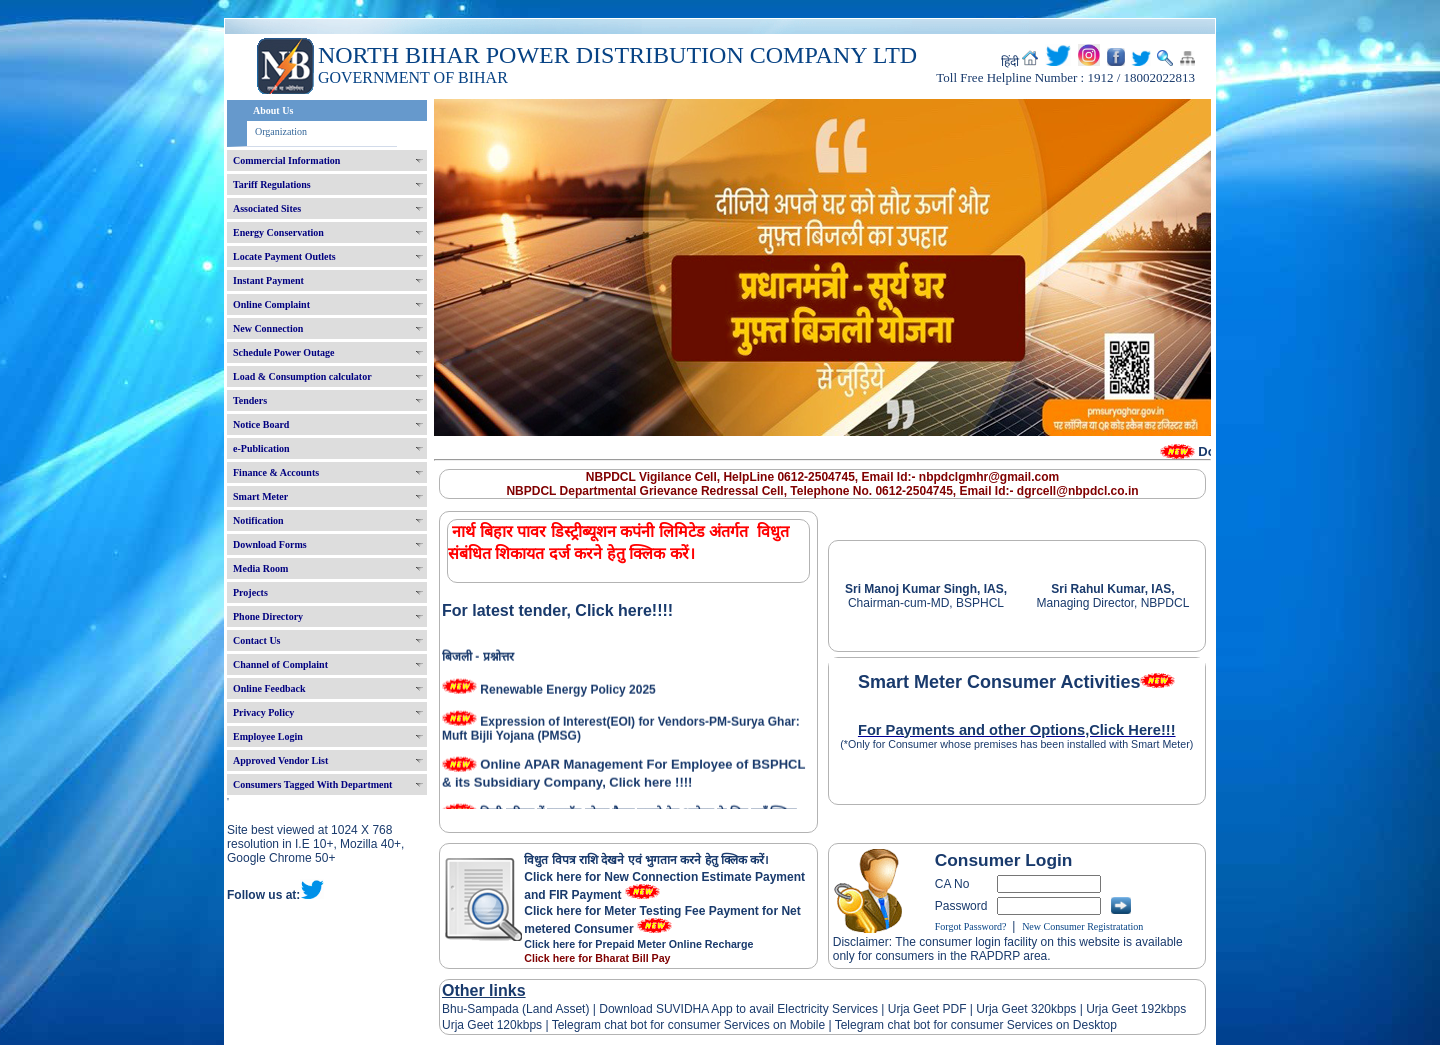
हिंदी (1010, 62)
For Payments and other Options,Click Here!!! (1017, 730)
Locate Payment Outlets (284, 256)
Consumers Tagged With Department (312, 784)
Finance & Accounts (276, 472)
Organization (281, 131)
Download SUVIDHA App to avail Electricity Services (738, 1009)
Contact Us (257, 640)
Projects (250, 592)
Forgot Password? (971, 926)
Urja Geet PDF (927, 1009)
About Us (273, 110)
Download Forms (270, 544)
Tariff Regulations (272, 184)
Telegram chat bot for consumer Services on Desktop (976, 1025)
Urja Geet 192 (1122, 1009)
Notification (258, 520)
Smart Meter (260, 496)
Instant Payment (268, 280)
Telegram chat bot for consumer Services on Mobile (688, 1025)
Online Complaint (271, 304)
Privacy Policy (263, 712)
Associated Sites (267, 208)
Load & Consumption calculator (302, 376)
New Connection (268, 328)
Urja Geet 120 (479, 1025)
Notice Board (261, 424)
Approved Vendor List (280, 760)
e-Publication (261, 448)
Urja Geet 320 (1013, 1009)
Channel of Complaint (280, 664)
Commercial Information (286, 160)
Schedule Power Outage (283, 352)
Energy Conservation (278, 232)
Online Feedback (269, 688)
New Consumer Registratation (1082, 926)
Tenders (250, 400)
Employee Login (268, 736)
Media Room (260, 568)
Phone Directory (268, 616)
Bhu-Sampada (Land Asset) (515, 1009)
